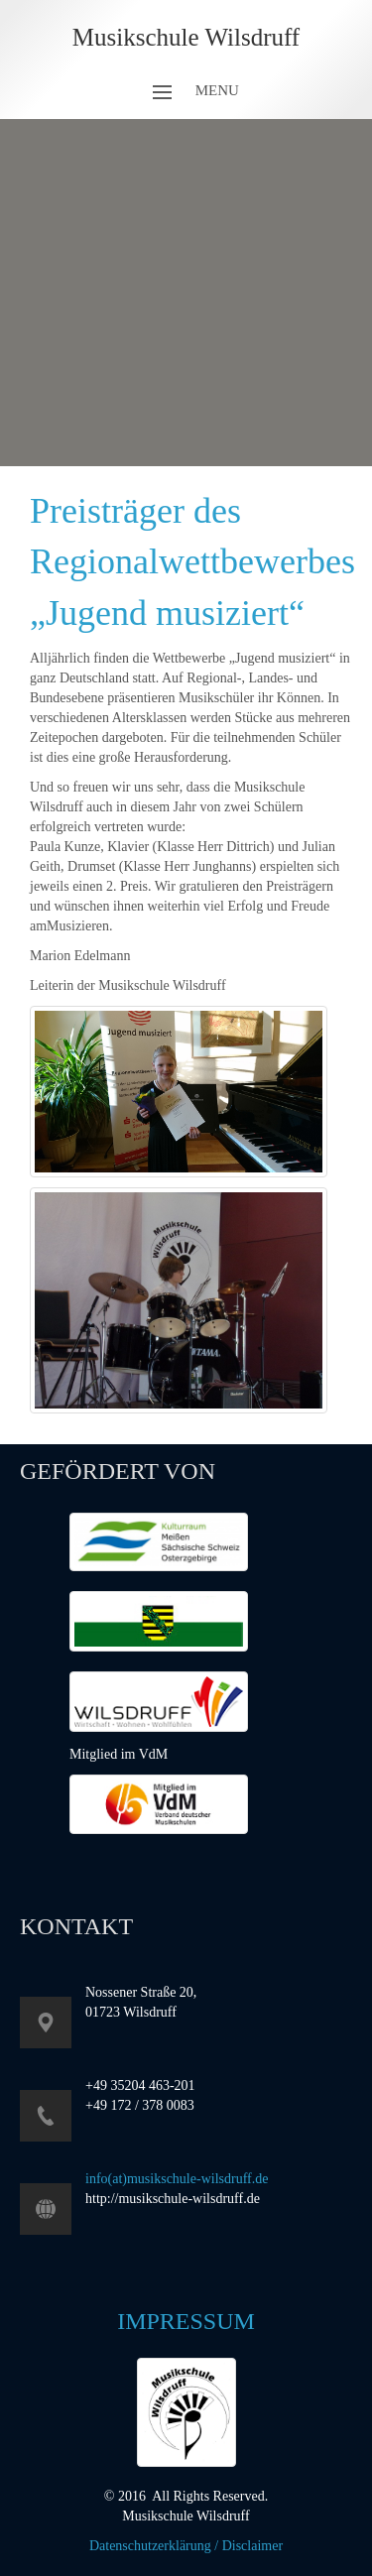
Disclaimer (252, 2545)
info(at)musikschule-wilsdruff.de (176, 2178)
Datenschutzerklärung (150, 2545)
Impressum (186, 2321)
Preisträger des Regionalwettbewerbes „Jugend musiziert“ (192, 562)
